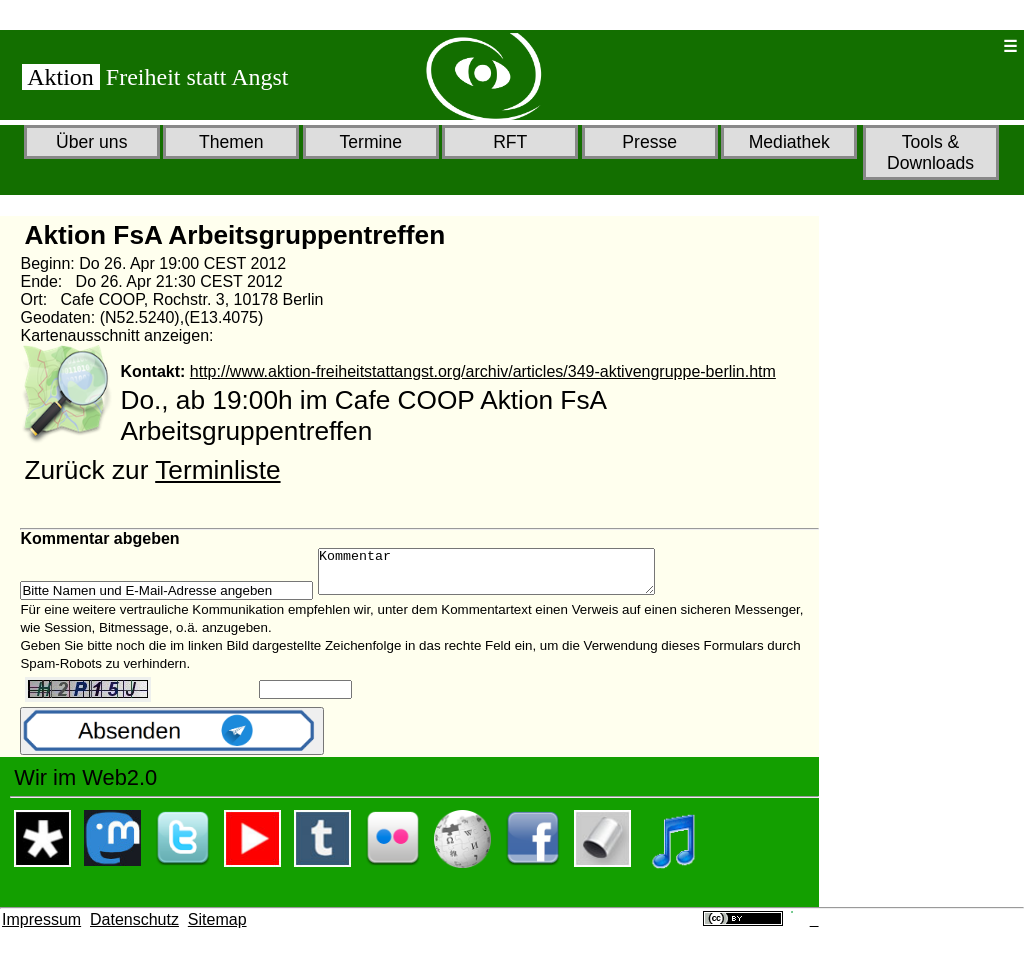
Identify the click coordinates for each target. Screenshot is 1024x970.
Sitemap (217, 928)
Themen (231, 142)
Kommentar (506, 576)
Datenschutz (134, 928)
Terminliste (217, 470)
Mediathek (789, 142)
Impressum (41, 928)
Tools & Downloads (930, 152)
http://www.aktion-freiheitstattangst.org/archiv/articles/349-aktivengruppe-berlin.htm (483, 371)
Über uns (91, 142)
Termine (370, 142)
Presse (649, 142)
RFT (510, 142)
